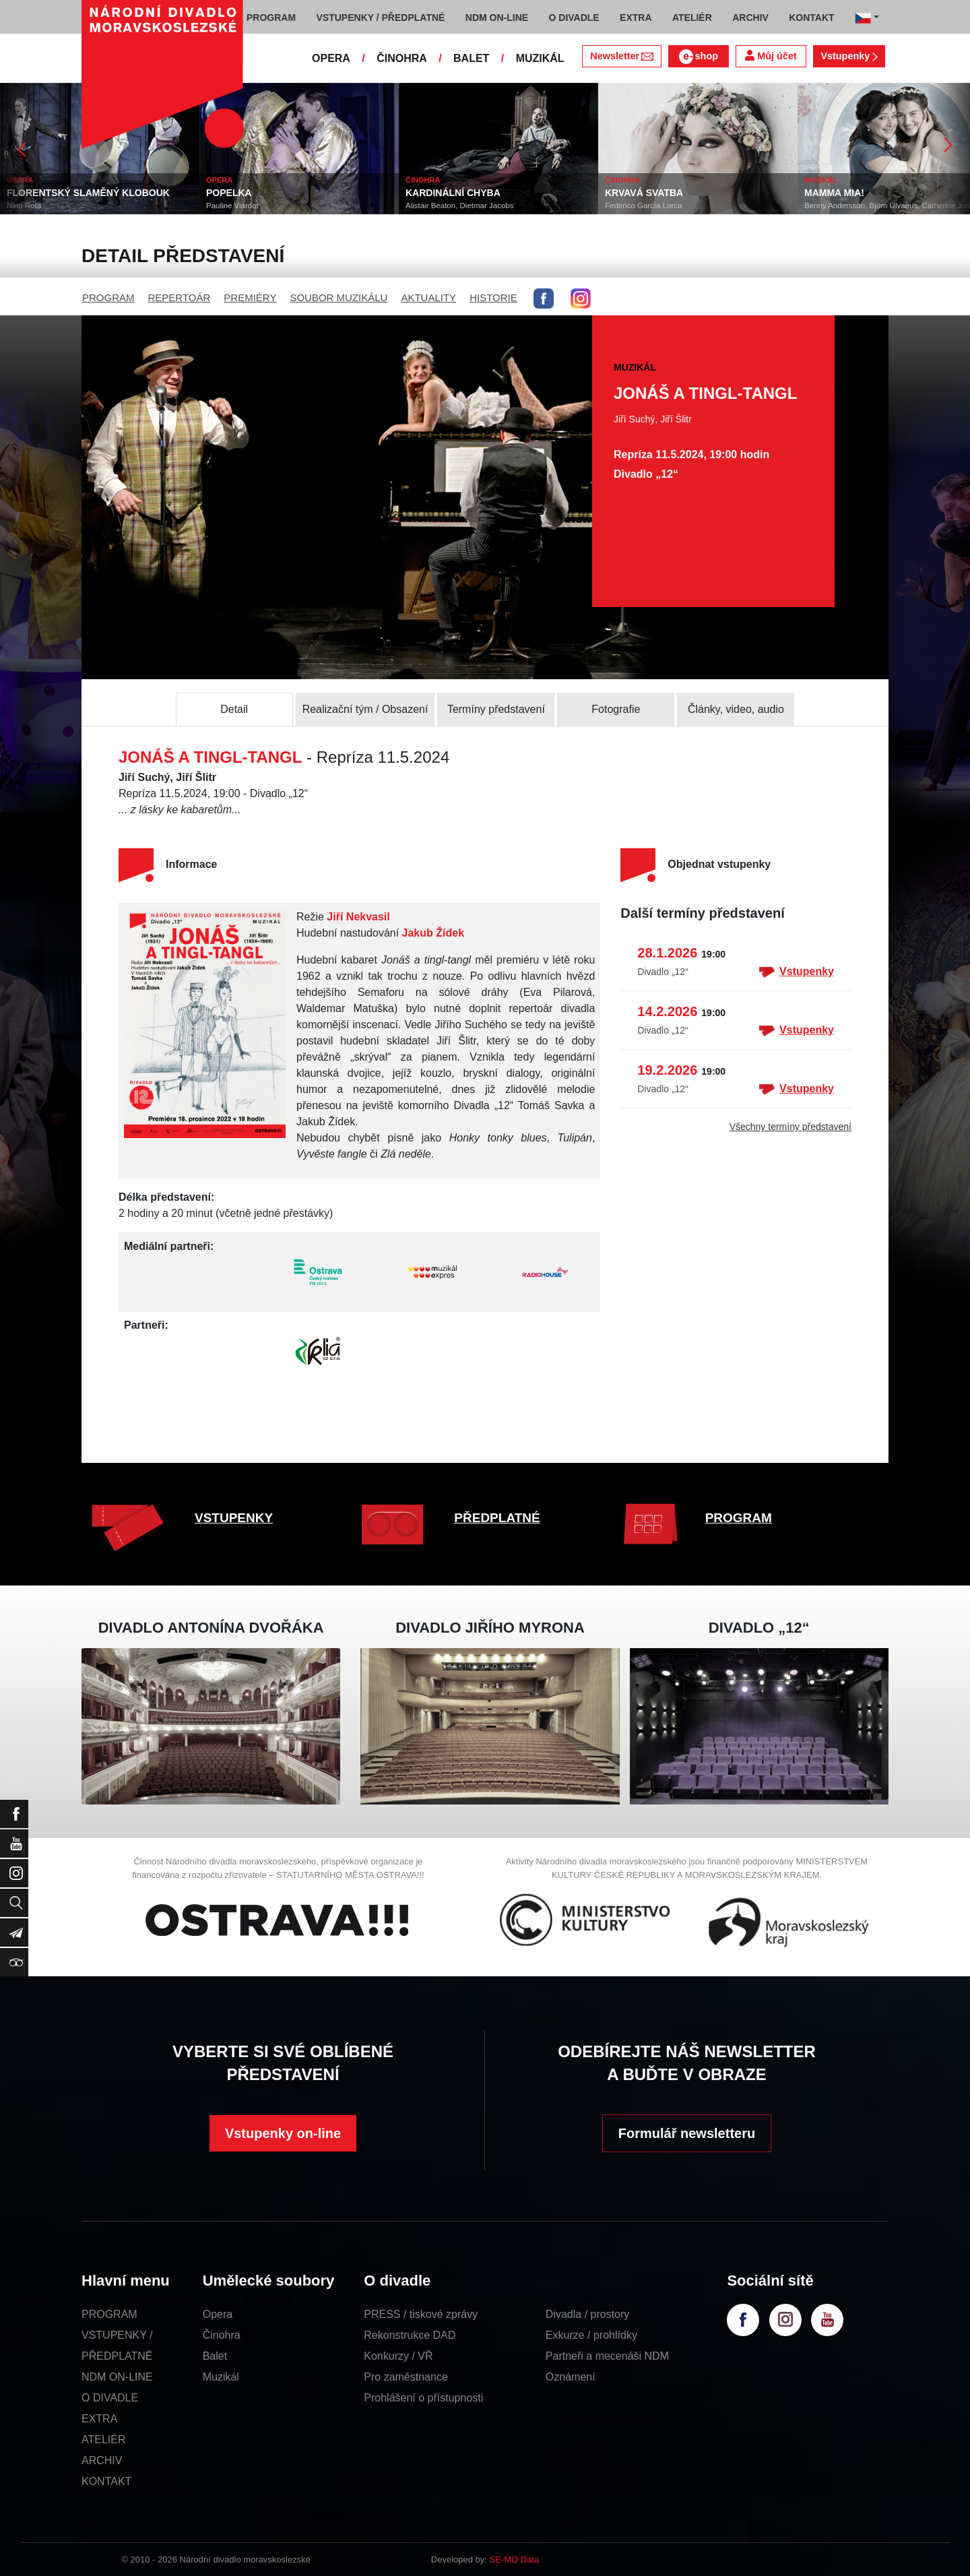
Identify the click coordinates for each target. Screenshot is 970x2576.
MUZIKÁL (540, 58)
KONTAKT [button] (811, 17)
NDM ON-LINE (117, 2377)
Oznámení (570, 2377)
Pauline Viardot (232, 205)
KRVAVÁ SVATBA (644, 192)
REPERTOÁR (179, 297)
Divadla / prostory (588, 2314)
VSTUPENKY (234, 1518)
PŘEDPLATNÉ (497, 1518)
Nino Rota (24, 205)
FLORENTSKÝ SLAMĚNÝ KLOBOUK (88, 192)
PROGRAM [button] (271, 17)
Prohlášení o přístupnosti (423, 2398)
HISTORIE (493, 297)
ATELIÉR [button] (692, 17)
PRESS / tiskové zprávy (421, 2314)
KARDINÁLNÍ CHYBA (453, 192)
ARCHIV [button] (750, 17)
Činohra (221, 2335)
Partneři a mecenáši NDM (607, 2356)
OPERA (331, 58)
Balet (215, 2356)
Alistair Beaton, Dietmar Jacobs (459, 205)
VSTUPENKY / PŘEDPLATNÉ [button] (381, 17)
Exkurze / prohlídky (591, 2335)
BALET (471, 58)
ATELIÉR (104, 2439)
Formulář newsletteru (686, 2133)
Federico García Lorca (643, 205)
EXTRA (99, 2418)
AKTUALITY (428, 297)
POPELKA (229, 192)
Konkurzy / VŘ (398, 2356)
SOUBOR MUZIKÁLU (338, 297)
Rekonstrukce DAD (409, 2335)
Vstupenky (848, 56)
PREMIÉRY (250, 297)
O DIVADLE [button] (574, 17)
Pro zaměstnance (406, 2377)
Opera (217, 2314)
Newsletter (621, 56)
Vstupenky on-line (283, 2133)
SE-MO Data (515, 2559)
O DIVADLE (110, 2398)
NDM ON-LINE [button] (496, 17)
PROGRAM (108, 297)
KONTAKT (106, 2481)
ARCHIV (102, 2460)
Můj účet (770, 55)
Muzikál (221, 2377)
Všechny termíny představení (790, 1126)
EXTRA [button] (635, 17)
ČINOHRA (402, 58)
